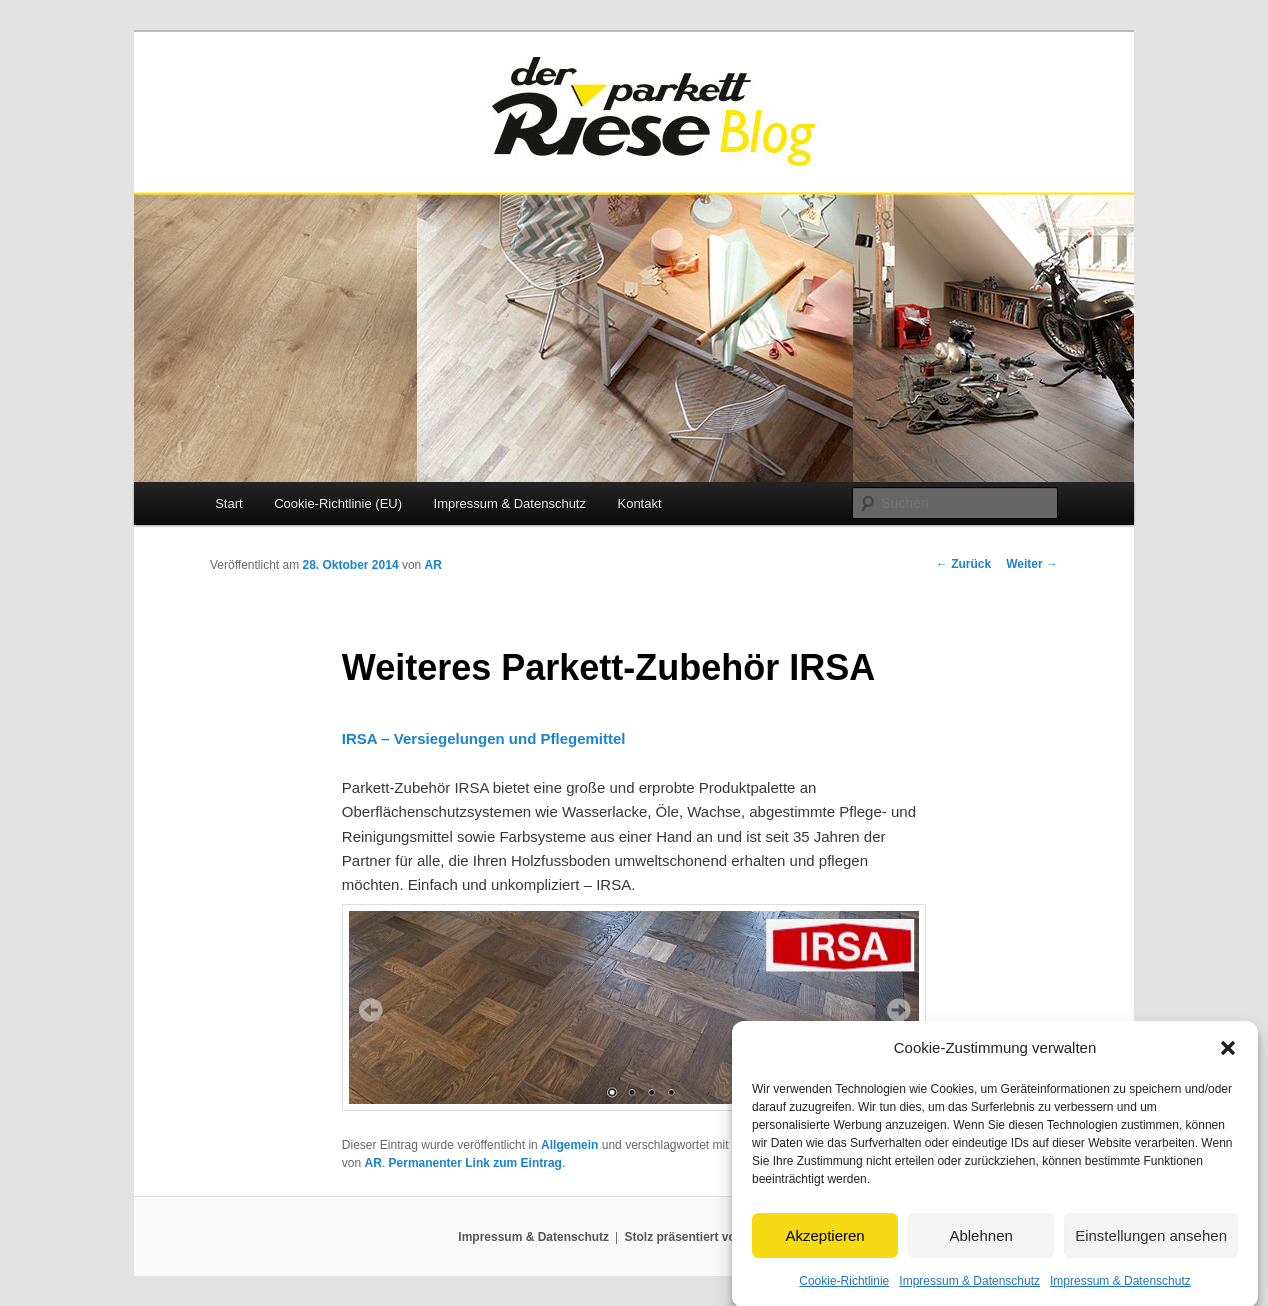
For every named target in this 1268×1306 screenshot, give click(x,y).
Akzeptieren (824, 1244)
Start (228, 503)
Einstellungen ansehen (1151, 1244)
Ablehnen (980, 1244)
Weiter (1032, 564)
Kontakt (639, 503)
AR (433, 565)
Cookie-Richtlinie (844, 1290)
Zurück (963, 564)
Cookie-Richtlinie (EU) (338, 503)
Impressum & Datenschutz (969, 1290)
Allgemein (569, 1145)
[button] (1228, 1057)
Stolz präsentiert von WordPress (717, 1237)
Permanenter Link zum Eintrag (475, 1163)
